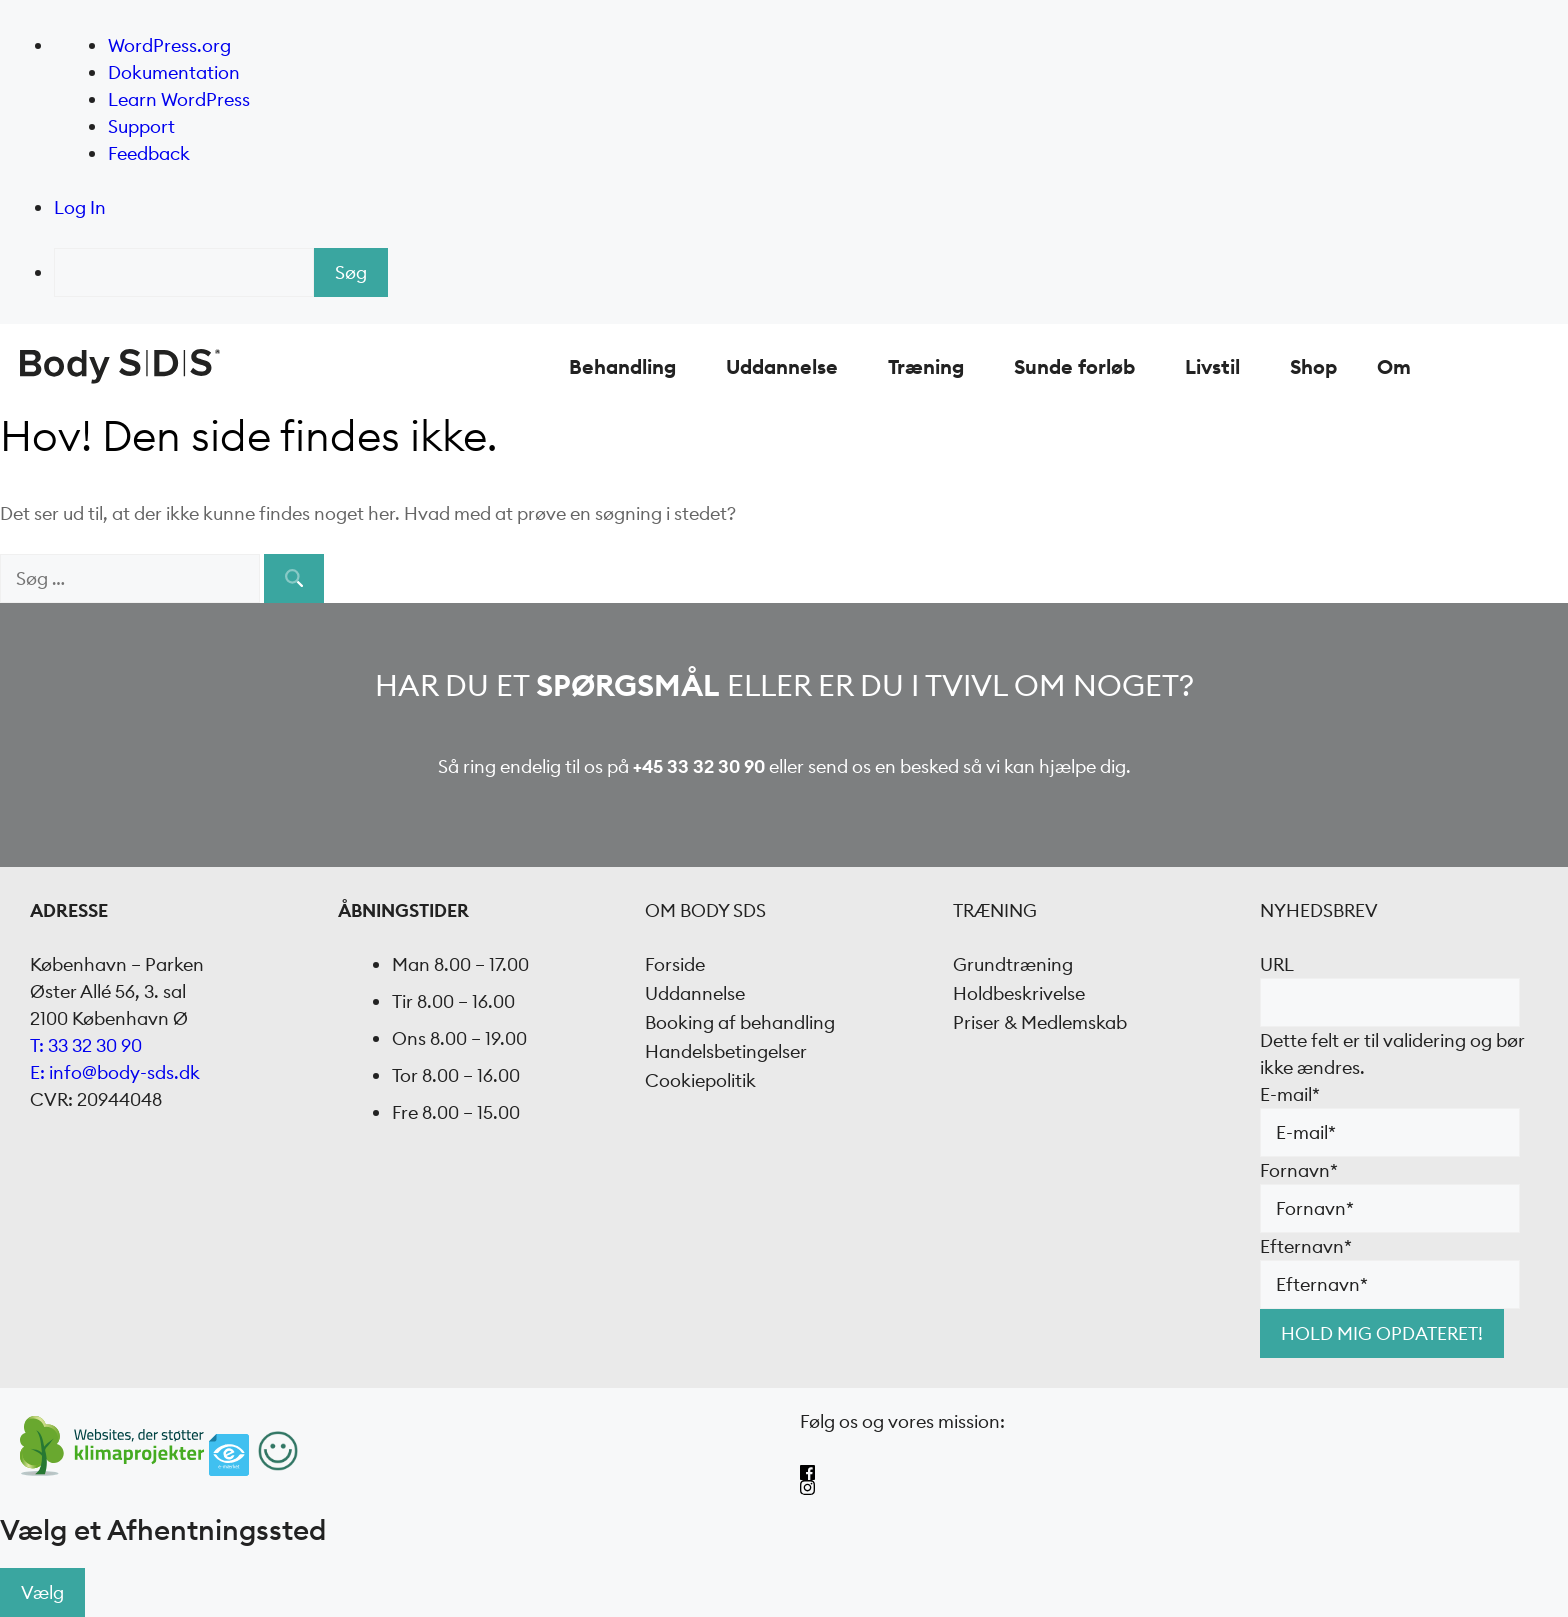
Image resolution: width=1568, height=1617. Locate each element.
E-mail (1290, 1094)
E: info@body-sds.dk (115, 1072)
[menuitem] (811, 272)
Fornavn (1299, 1170)
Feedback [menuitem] (149, 153)
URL (1277, 964)
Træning (926, 366)
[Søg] (294, 578)
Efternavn (1306, 1246)
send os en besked (883, 766)
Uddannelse (782, 366)
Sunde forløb (1074, 366)
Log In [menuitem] (80, 207)
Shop (1313, 366)
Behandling (622, 366)
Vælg (42, 1592)
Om (1394, 366)
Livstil (1212, 366)
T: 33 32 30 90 (86, 1045)
